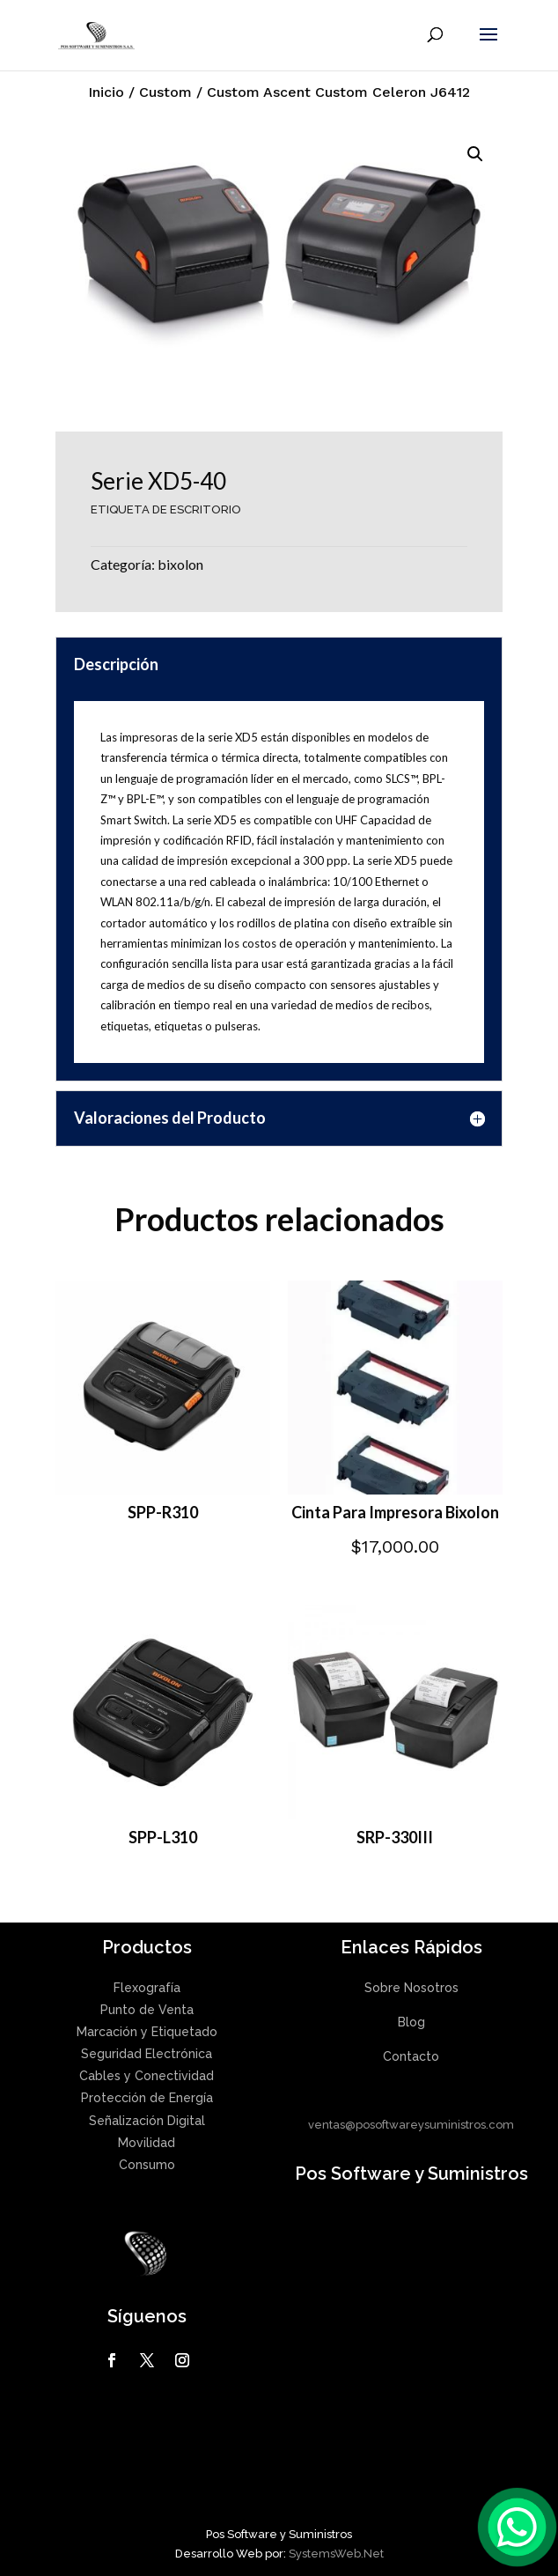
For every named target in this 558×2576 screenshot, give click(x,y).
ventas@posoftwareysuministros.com (411, 2124)
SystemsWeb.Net (336, 2553)
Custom (165, 92)
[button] (475, 154)
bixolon (180, 564)
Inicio (106, 92)
